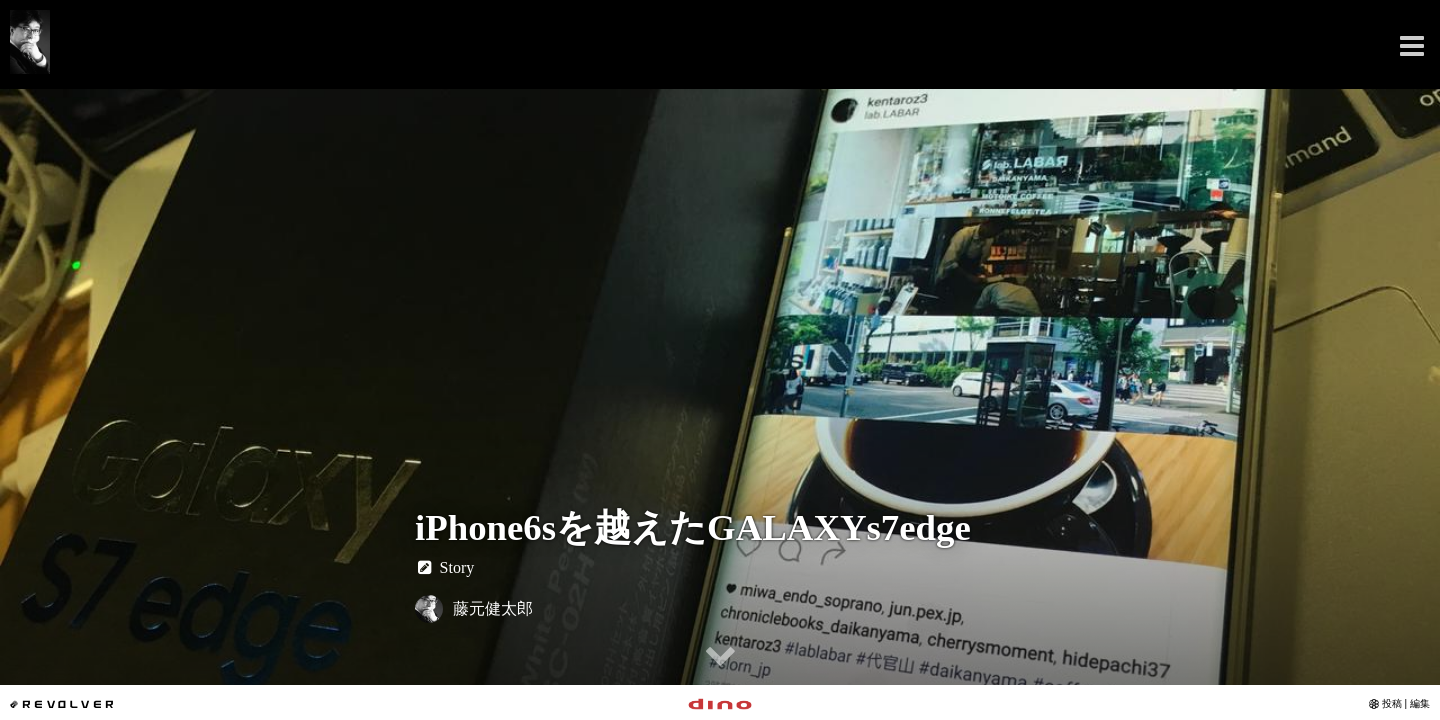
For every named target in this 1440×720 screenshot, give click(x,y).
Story (444, 567)
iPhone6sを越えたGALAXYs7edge (693, 527)
